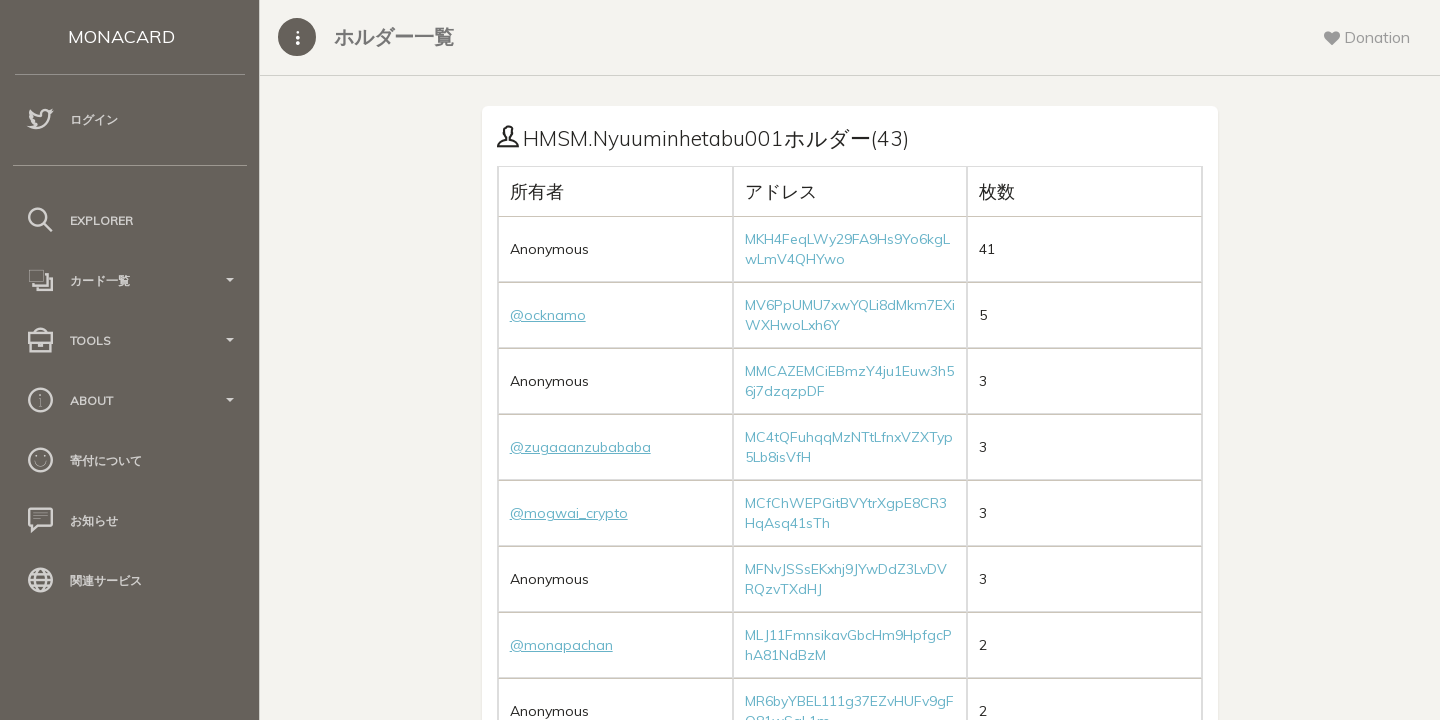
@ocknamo (548, 315)
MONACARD (121, 36)
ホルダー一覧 (394, 36)
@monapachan (561, 645)
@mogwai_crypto (569, 513)
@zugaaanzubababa (580, 447)
